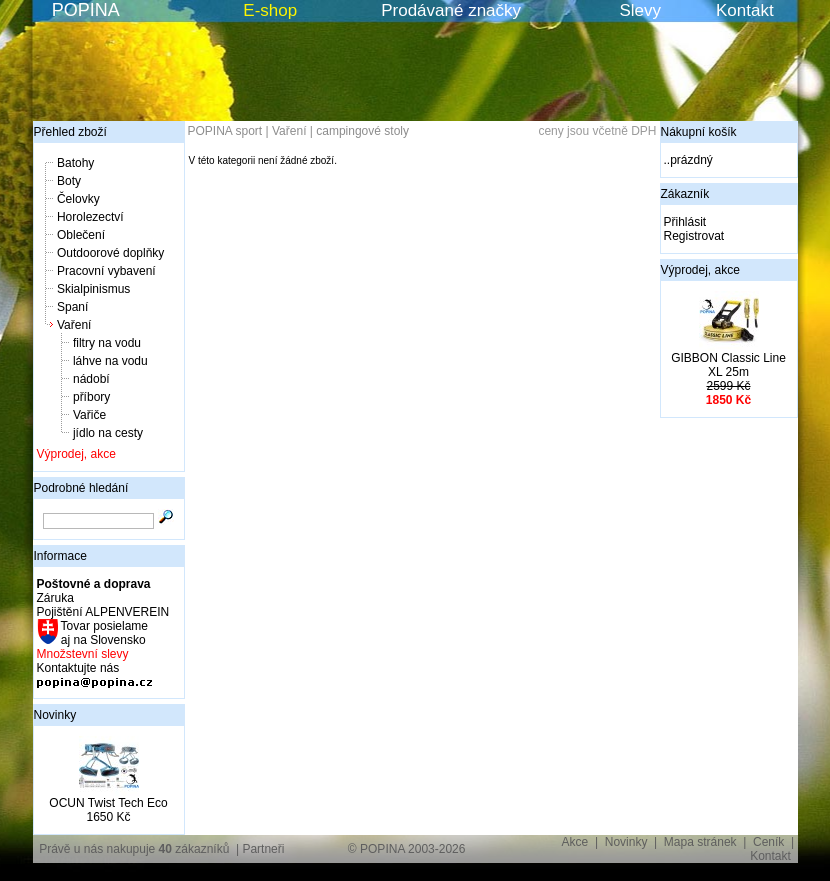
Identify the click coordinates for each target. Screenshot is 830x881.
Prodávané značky (451, 10)
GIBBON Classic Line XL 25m (728, 365)
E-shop (270, 10)
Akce (575, 842)
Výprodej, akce (76, 454)
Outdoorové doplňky (110, 253)
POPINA (86, 10)
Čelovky (78, 199)
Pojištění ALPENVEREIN (103, 612)
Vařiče (89, 415)
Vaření (74, 325)
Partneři (263, 849)
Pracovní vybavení (106, 271)
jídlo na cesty (108, 433)
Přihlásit (685, 222)
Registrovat (694, 236)
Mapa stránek (700, 842)
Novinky (55, 715)
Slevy (640, 10)
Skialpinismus (93, 289)
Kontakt (745, 10)
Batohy (75, 163)
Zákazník (685, 194)
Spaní (72, 307)
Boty (69, 181)
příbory (91, 397)
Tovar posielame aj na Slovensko (103, 633)
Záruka (55, 598)
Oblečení (81, 235)
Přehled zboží (70, 132)
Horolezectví (90, 217)
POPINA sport (225, 131)
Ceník (768, 842)
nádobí (91, 379)
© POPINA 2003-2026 (407, 849)
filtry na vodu (107, 343)
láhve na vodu (110, 361)
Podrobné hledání (81, 488)
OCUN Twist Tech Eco (108, 803)
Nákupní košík (699, 132)
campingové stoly (362, 131)
